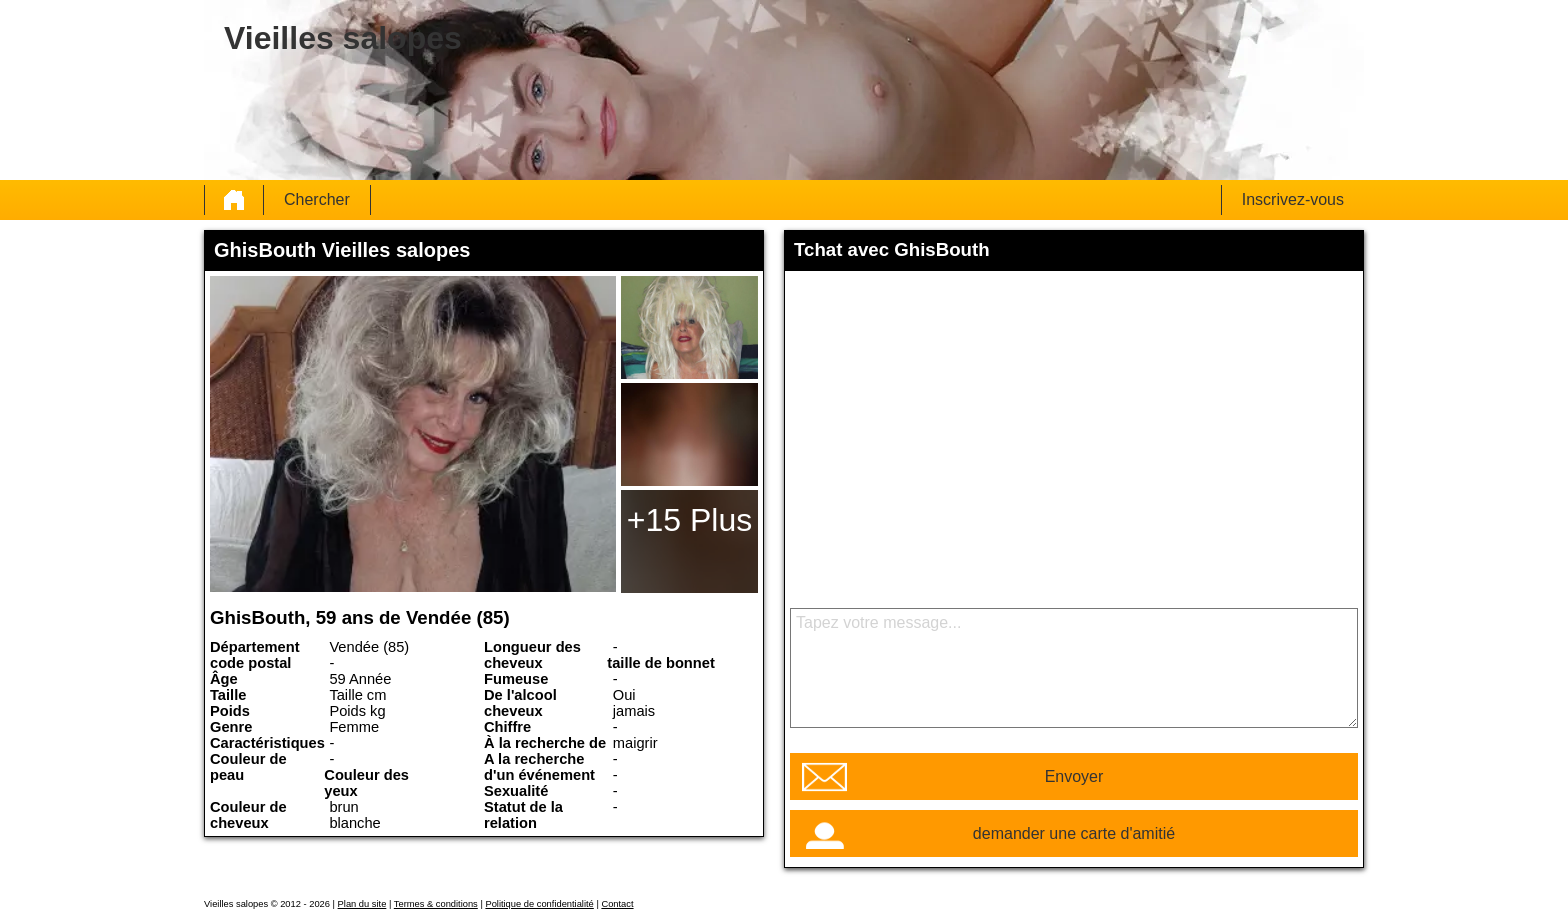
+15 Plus (689, 520)
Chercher (317, 199)
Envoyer (1074, 776)
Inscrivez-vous (1293, 199)
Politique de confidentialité (539, 904)
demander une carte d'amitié (1074, 833)
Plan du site (362, 904)
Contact (617, 904)
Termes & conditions (436, 904)
